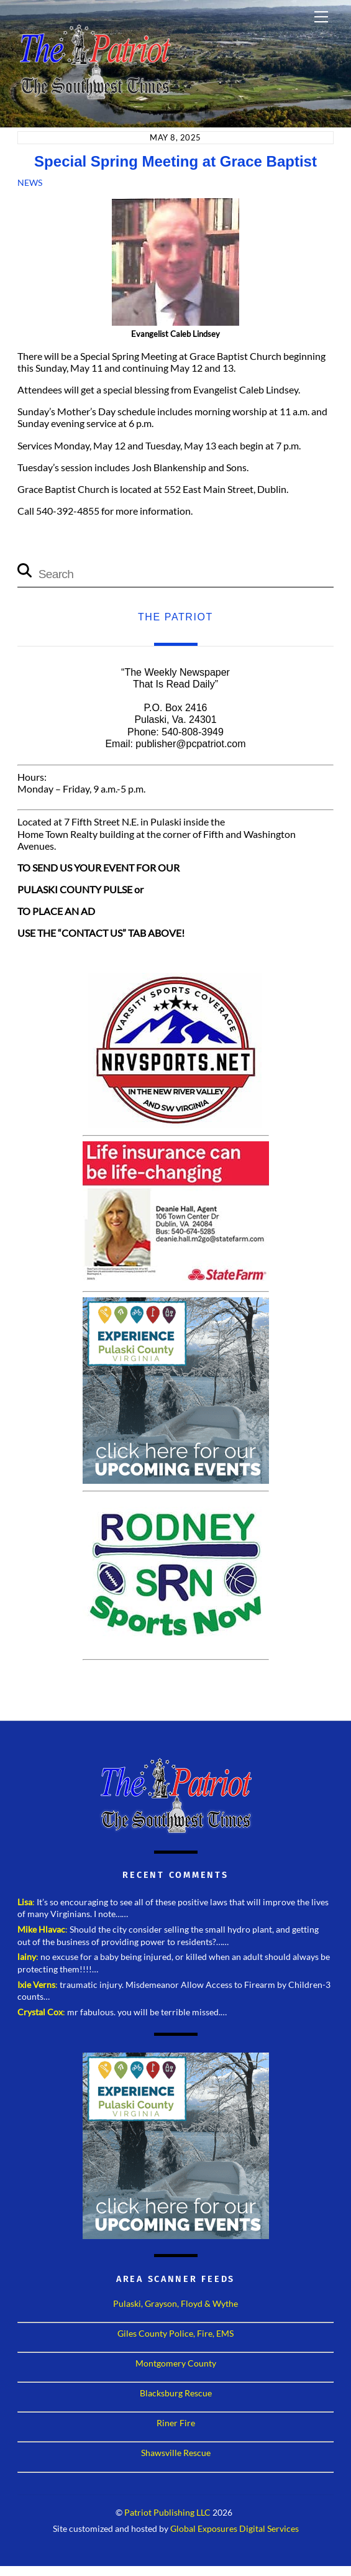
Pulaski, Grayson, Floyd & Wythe (175, 2303)
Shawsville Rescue (176, 2452)
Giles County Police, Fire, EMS (175, 2333)
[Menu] (321, 16)
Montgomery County (175, 2363)
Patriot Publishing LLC (167, 2513)
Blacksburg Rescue (176, 2393)
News (29, 182)
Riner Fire (176, 2422)
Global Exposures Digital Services (234, 2529)
